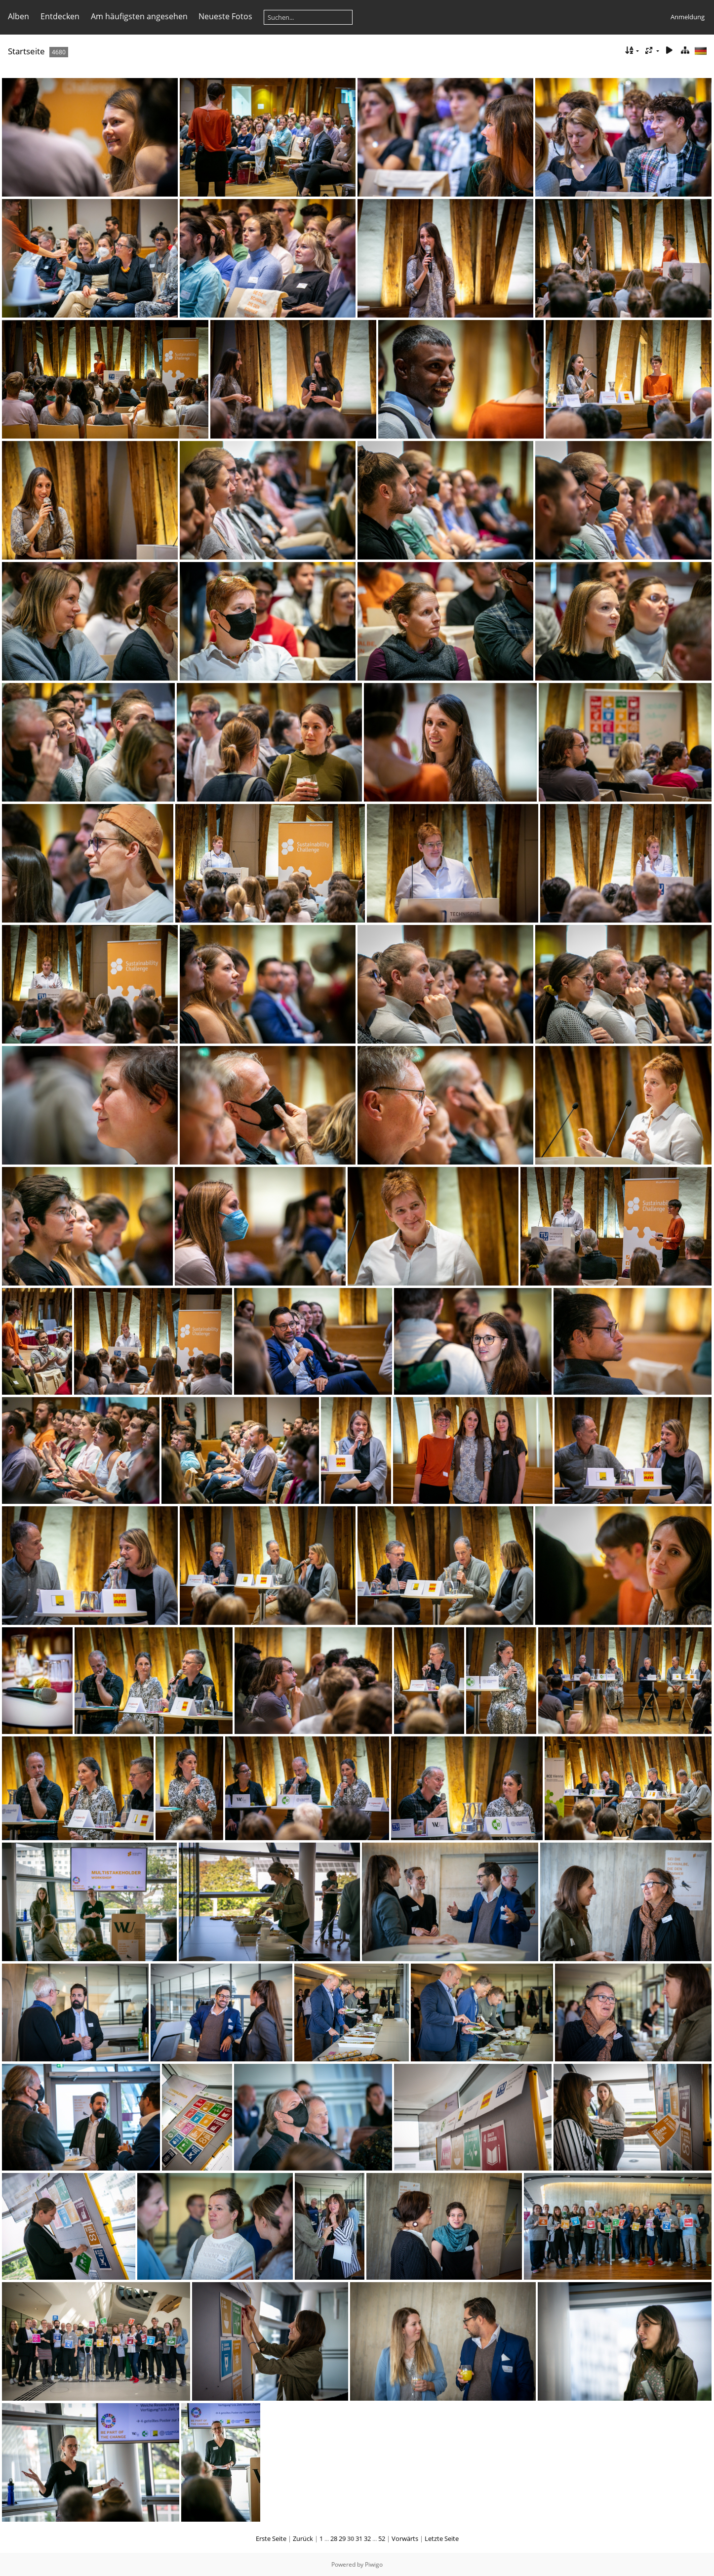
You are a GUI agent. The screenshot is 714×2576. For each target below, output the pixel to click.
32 (367, 2538)
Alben (18, 16)
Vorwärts (405, 2538)
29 (342, 2538)
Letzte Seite (442, 2538)
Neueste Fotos (225, 16)
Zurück (303, 2538)
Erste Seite (271, 2538)
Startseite (26, 51)
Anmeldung (688, 16)
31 (359, 2538)
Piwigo (374, 2564)
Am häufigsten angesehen (139, 16)
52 (381, 2538)
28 (333, 2538)
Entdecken (59, 16)
